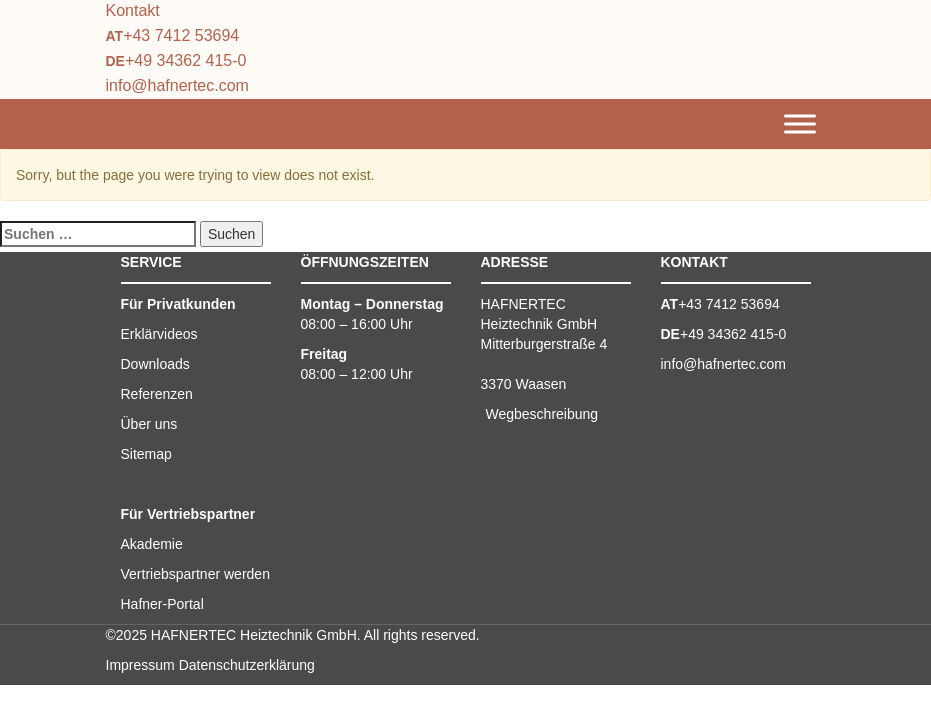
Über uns (149, 424)
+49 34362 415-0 (185, 60)
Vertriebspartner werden (195, 574)
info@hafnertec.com (177, 85)
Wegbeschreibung (542, 414)
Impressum (140, 665)
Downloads (155, 364)
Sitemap (146, 454)
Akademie (152, 544)
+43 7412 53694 (181, 35)
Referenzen (157, 394)
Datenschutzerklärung (247, 665)
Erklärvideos (159, 334)
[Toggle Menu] (800, 124)
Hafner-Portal (162, 604)
